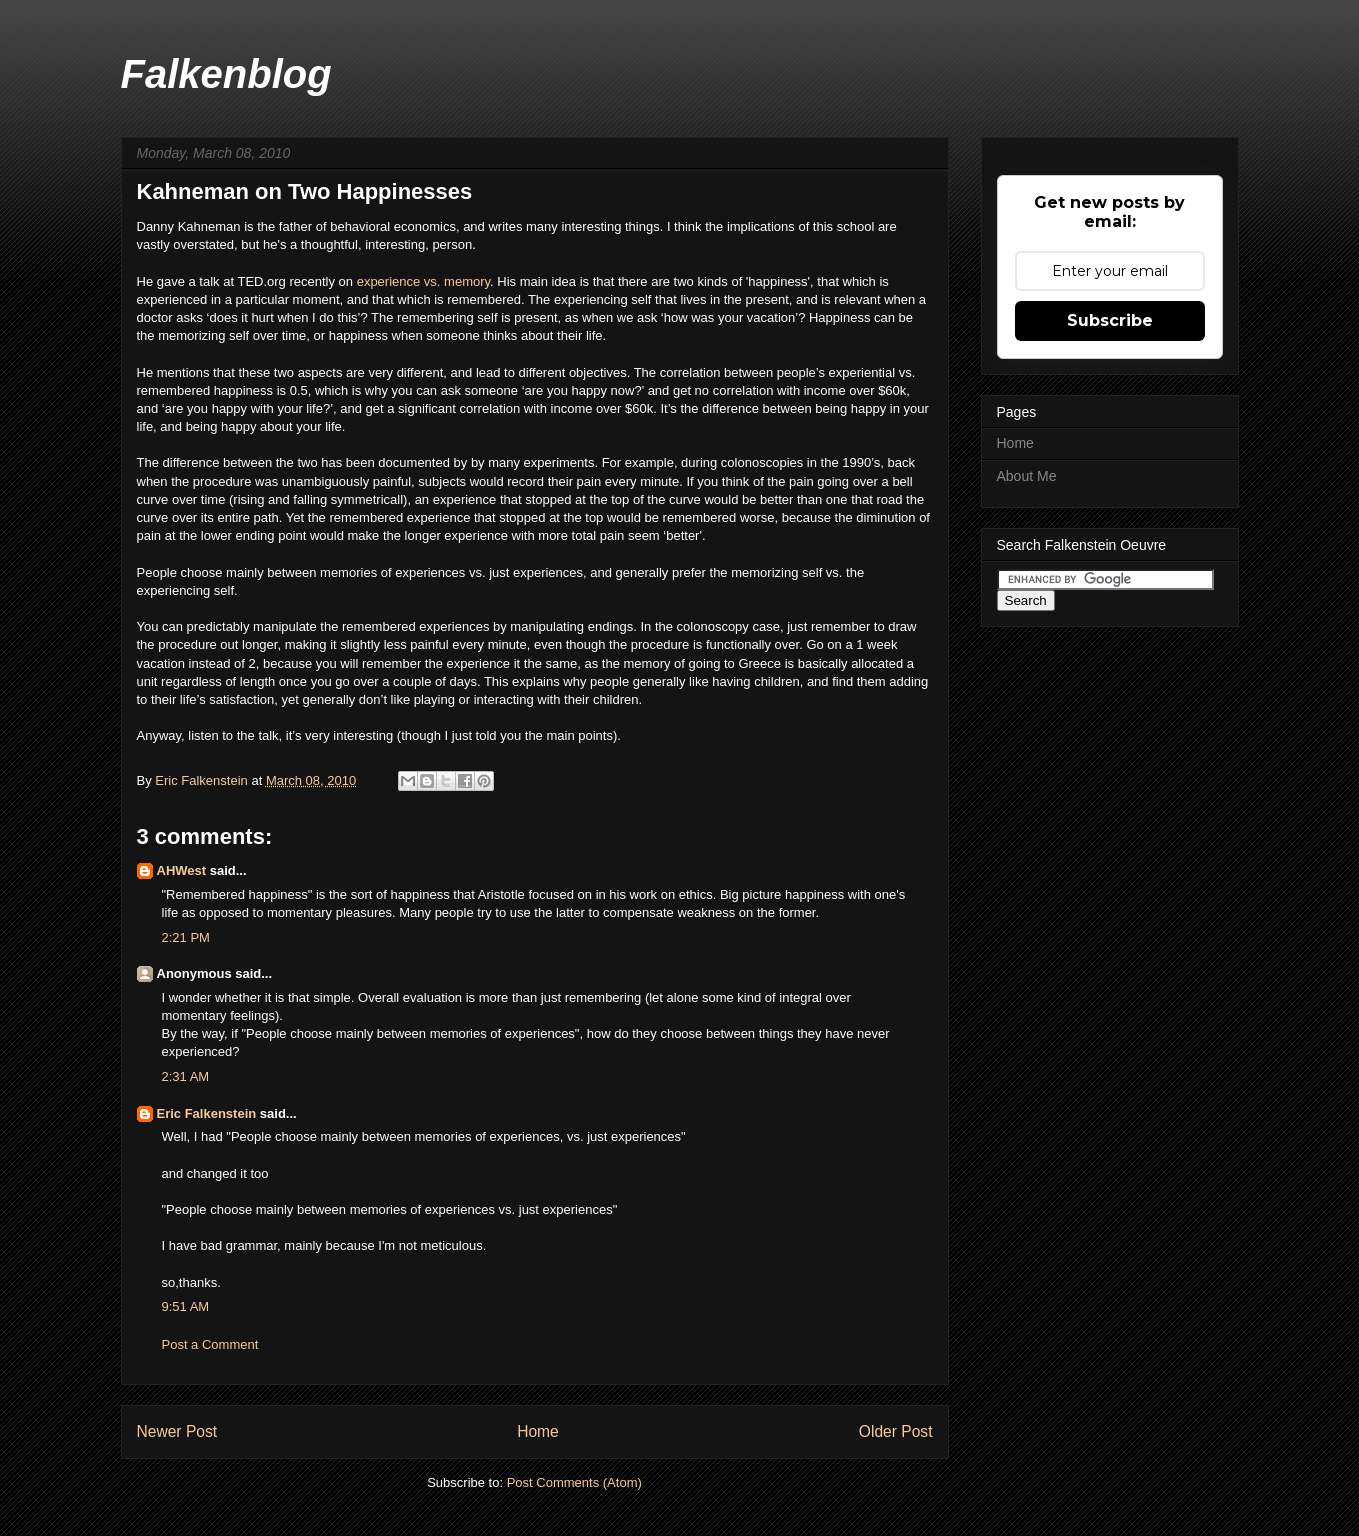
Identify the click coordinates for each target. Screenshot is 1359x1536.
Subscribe (1110, 320)
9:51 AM (186, 1306)
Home (538, 1431)
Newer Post (177, 1431)
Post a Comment (210, 1344)
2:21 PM (186, 937)
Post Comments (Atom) (574, 1482)
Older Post (896, 1431)
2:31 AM (186, 1076)
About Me (1027, 476)
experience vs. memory (423, 281)
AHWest (182, 870)
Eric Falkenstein (207, 1113)
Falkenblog (226, 74)
